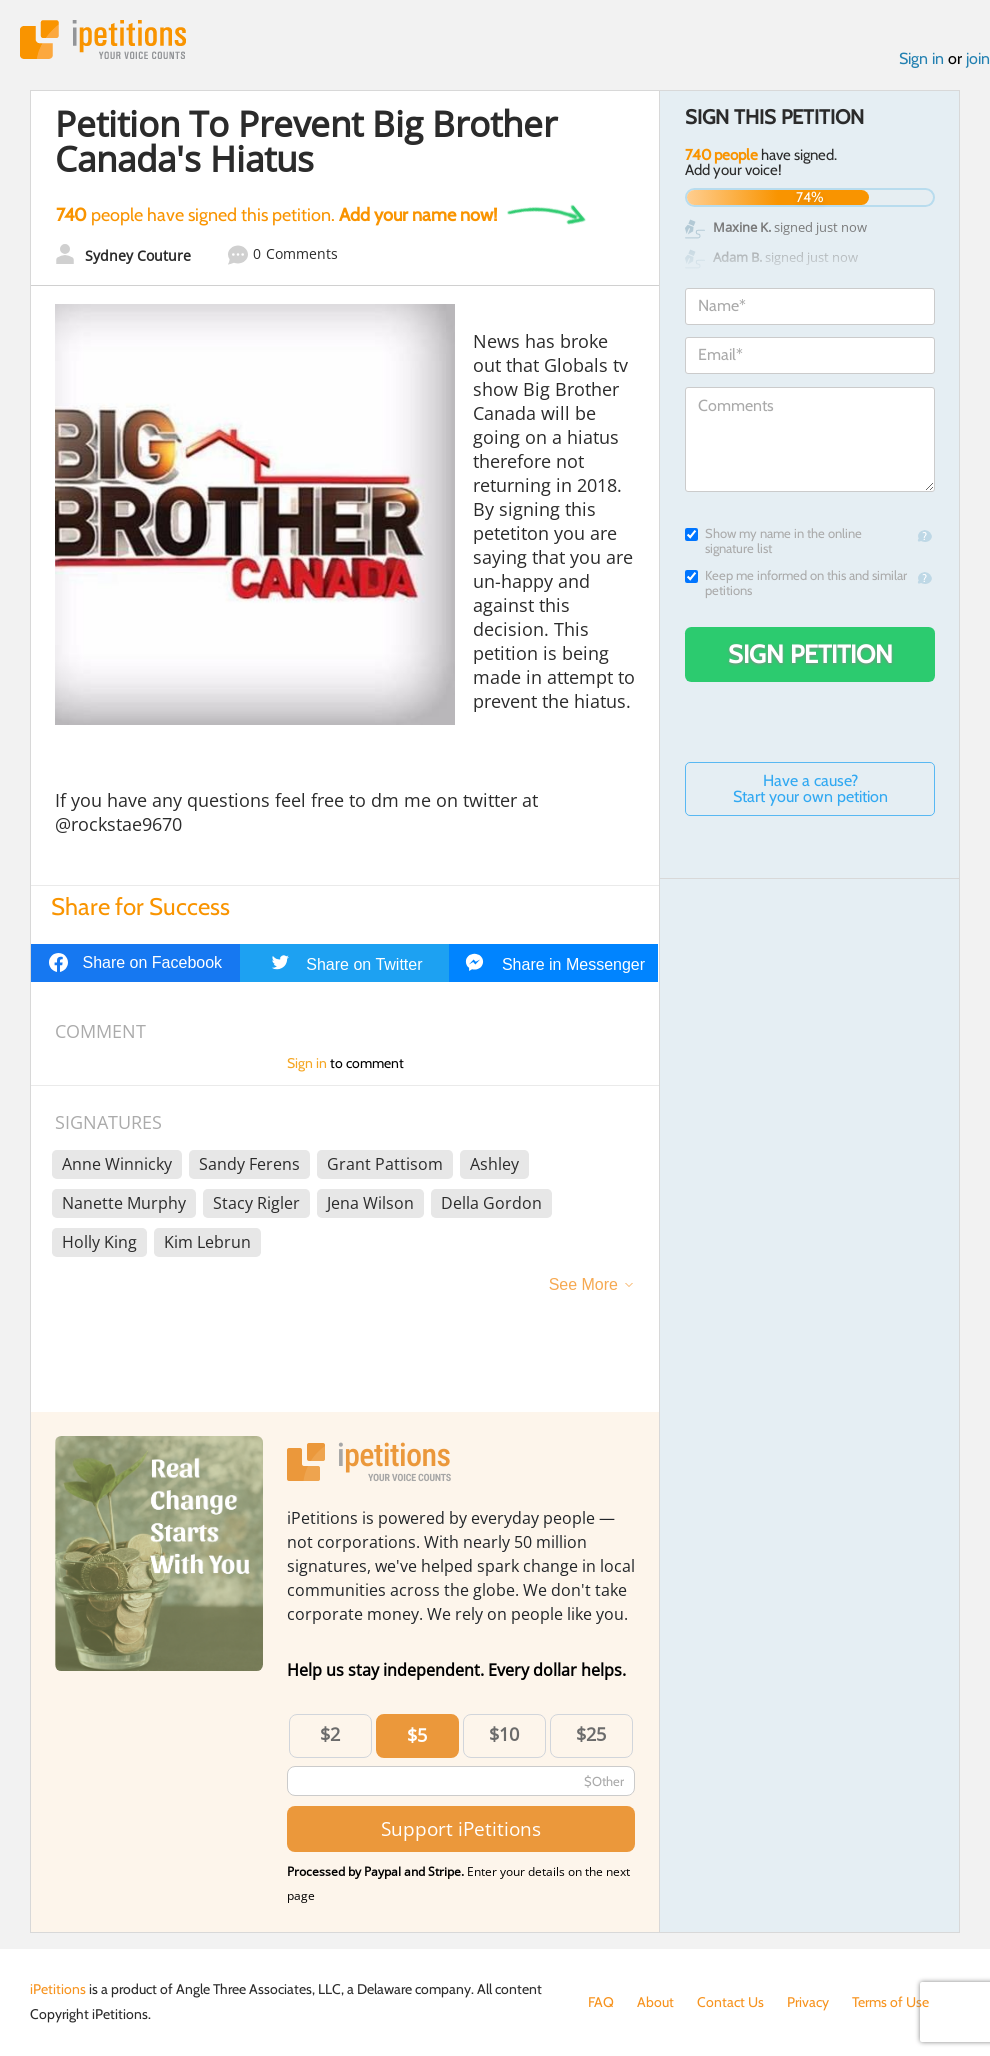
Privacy (808, 2002)
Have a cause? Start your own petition (810, 788)
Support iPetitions (461, 1828)
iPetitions (103, 39)
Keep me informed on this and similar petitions (796, 583)
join (978, 58)
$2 (330, 1734)
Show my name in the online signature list (773, 541)
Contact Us (730, 2002)
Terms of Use (890, 2002)
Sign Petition (810, 654)
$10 (504, 1734)
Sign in (921, 58)
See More (583, 1284)
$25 (591, 1734)
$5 (417, 1735)
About (655, 2002)
